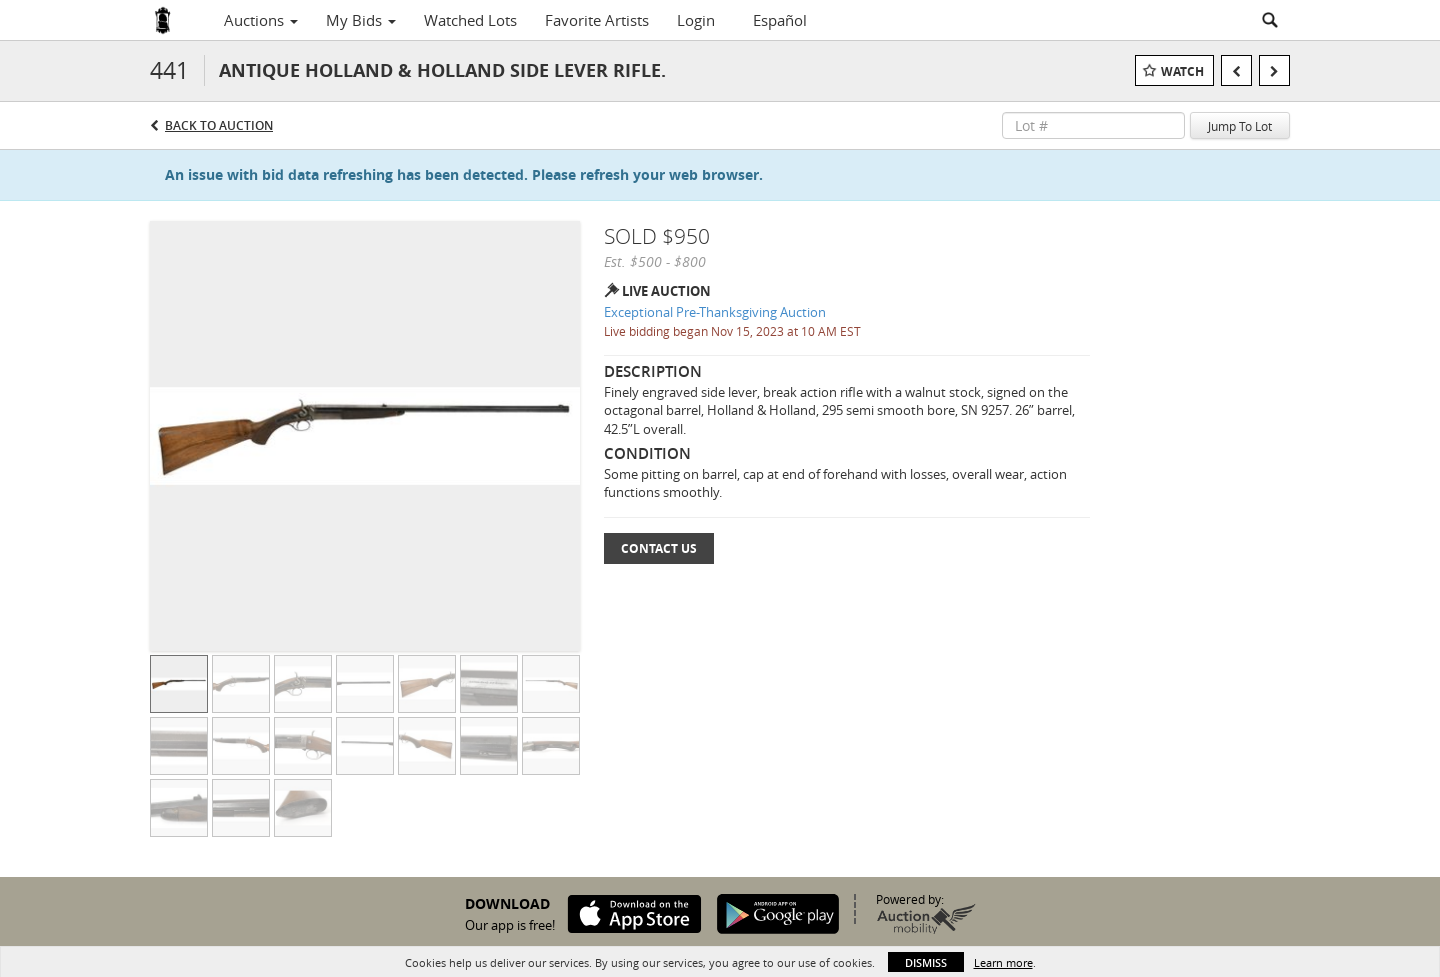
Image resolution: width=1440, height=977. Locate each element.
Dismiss (926, 962)
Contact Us (659, 548)
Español (780, 20)
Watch (1182, 71)
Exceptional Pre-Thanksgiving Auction (715, 312)
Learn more (1003, 962)
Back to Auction (219, 125)
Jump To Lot (1240, 126)
